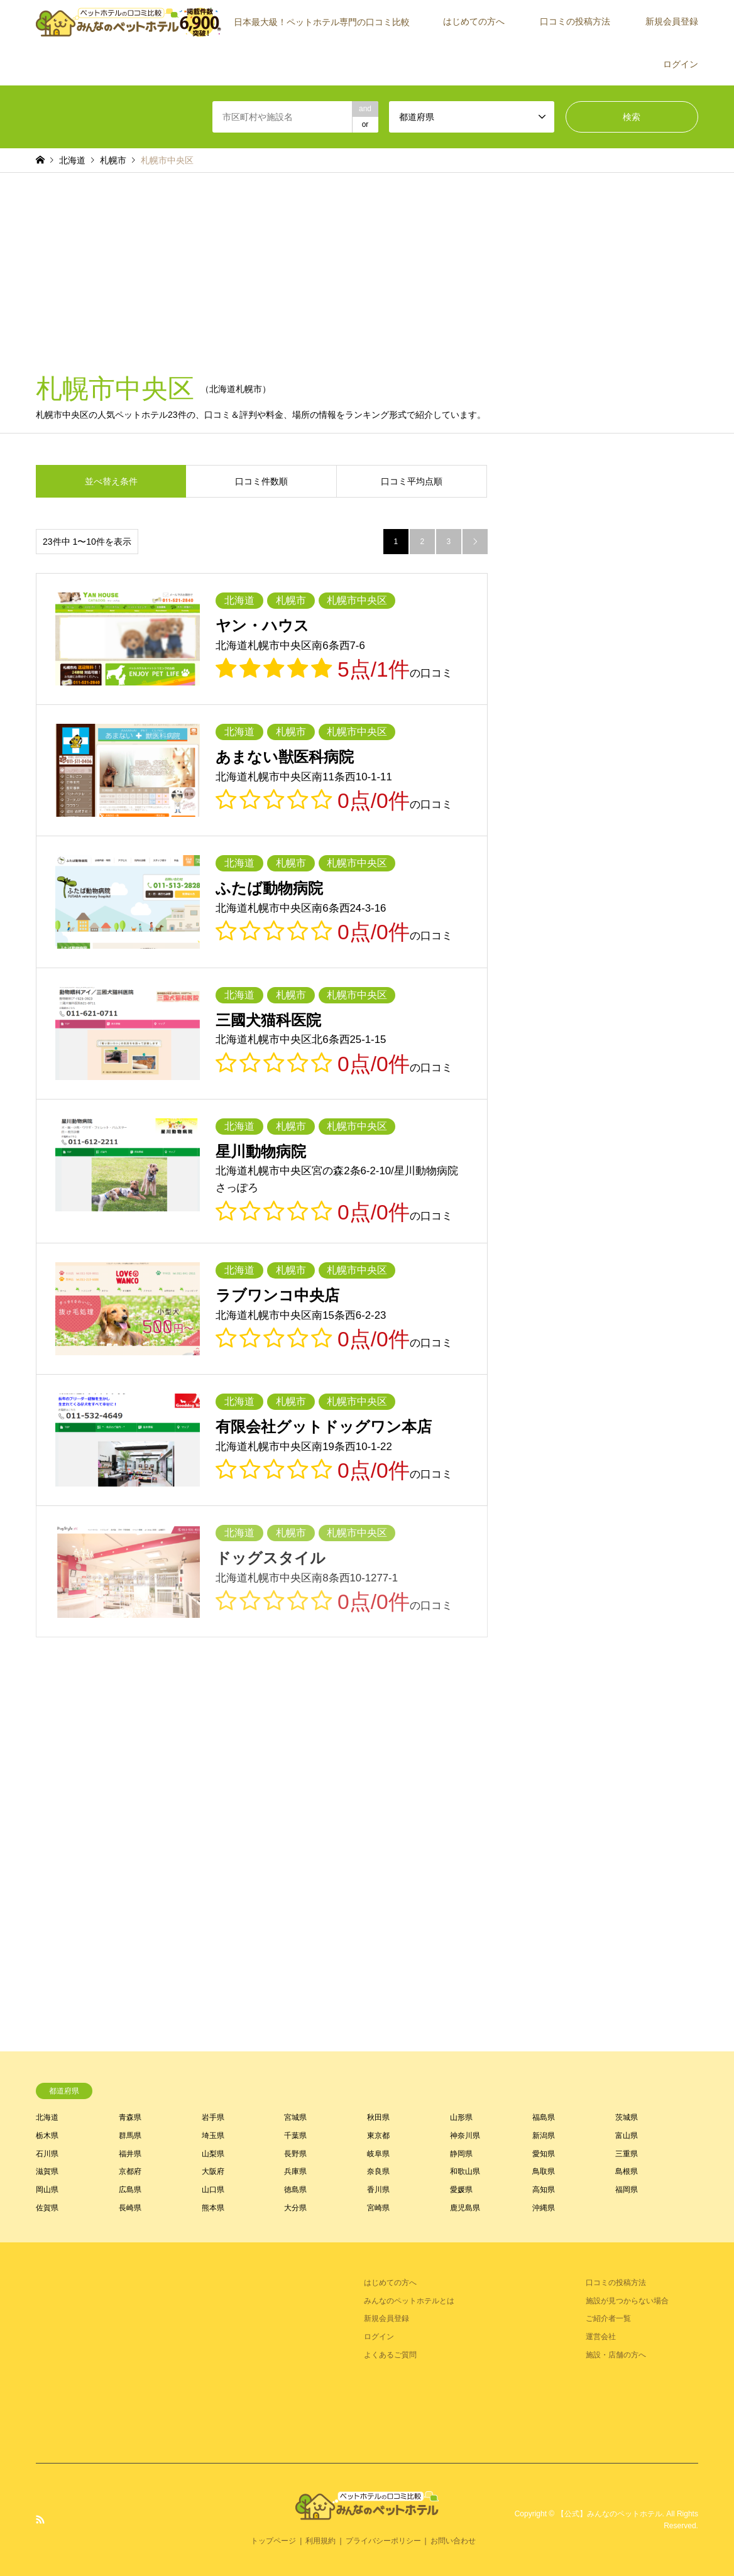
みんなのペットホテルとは (409, 2300)
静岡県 (461, 2153)
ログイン (680, 64)
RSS (40, 2519)
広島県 (130, 2189)
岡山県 (47, 2189)
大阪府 (213, 2171)
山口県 (213, 2189)
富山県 (626, 2135)
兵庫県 (295, 2171)
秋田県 (378, 2117)
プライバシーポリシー (383, 2540)
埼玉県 (213, 2135)
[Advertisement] (367, 267)
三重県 (626, 2153)
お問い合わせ (453, 2540)
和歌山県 (465, 2171)
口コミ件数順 (261, 481)
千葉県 (295, 2135)
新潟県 (543, 2135)
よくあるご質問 (390, 2354)
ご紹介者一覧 (608, 2318)
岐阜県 (378, 2153)
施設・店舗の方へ (616, 2354)
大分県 (295, 2207)
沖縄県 (543, 2207)
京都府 (130, 2171)
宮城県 (295, 2117)
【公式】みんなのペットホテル (609, 2513)
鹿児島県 (465, 2207)
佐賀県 (47, 2207)
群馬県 (130, 2135)
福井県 (130, 2153)
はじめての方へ (474, 21)
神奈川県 (465, 2135)
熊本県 (213, 2207)
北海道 (47, 2117)
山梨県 (213, 2153)
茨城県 (626, 2117)
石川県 (47, 2153)
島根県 (626, 2171)
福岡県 (626, 2189)
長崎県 (130, 2207)
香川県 (378, 2189)
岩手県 (213, 2117)
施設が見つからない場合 (627, 2300)
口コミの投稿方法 (575, 21)
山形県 (461, 2117)
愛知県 (543, 2153)
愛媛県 (461, 2189)
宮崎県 (378, 2207)
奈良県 (378, 2171)
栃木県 (47, 2135)
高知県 (543, 2189)
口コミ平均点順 (411, 481)
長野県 (295, 2153)
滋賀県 (47, 2171)
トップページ (273, 2540)
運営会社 (601, 2336)
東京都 (378, 2135)
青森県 (130, 2117)
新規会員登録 (671, 21)
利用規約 (320, 2540)
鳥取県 (543, 2171)
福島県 (543, 2117)
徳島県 (295, 2189)
